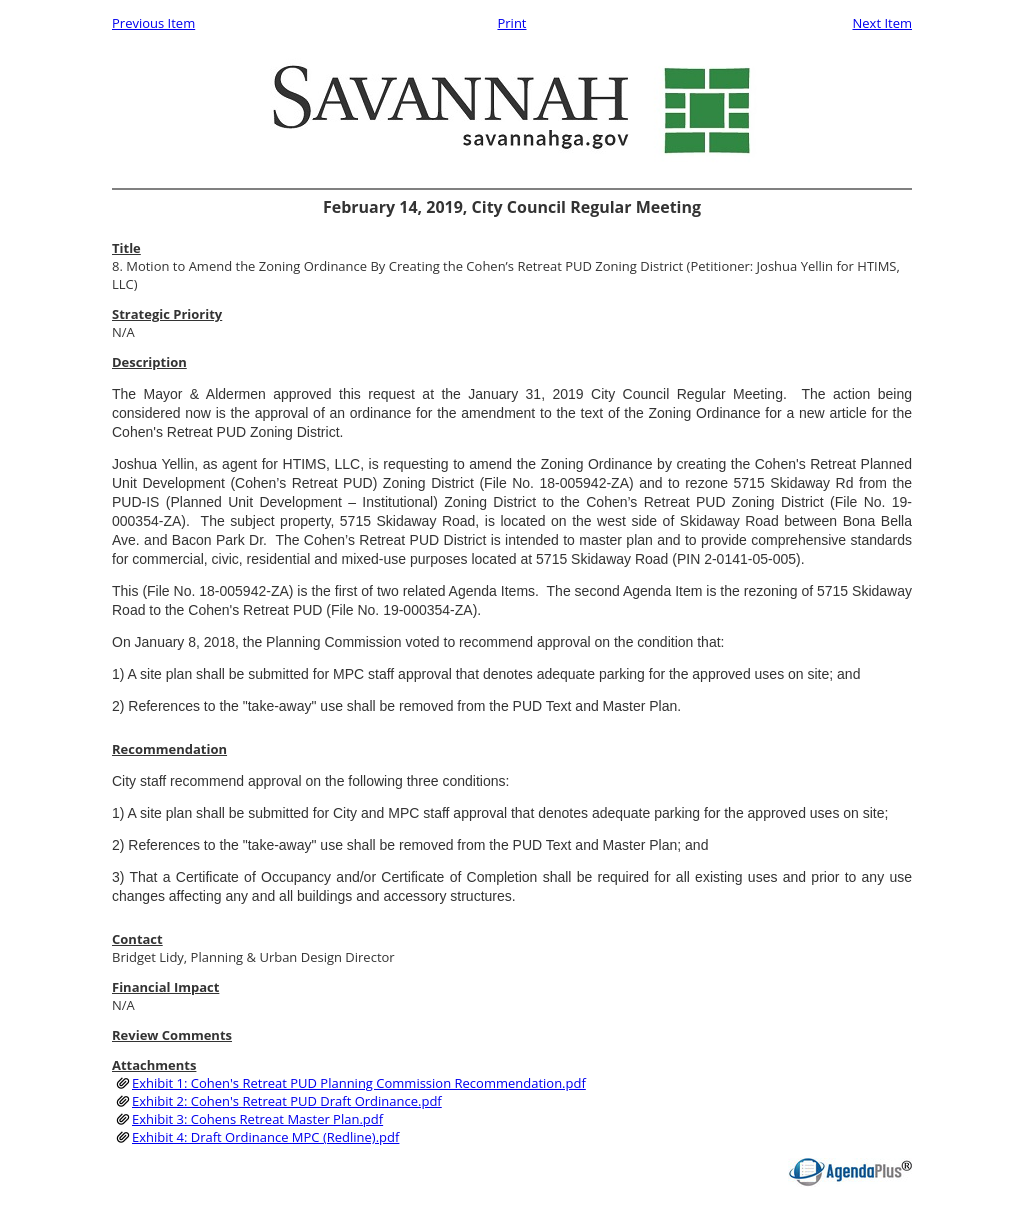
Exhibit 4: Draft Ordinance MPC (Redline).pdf (265, 1137)
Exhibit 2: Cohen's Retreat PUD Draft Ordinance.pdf (287, 1101)
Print (511, 23)
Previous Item (153, 23)
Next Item (882, 23)
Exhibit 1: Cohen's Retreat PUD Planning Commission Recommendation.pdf (359, 1083)
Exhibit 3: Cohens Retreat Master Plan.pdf (257, 1119)
